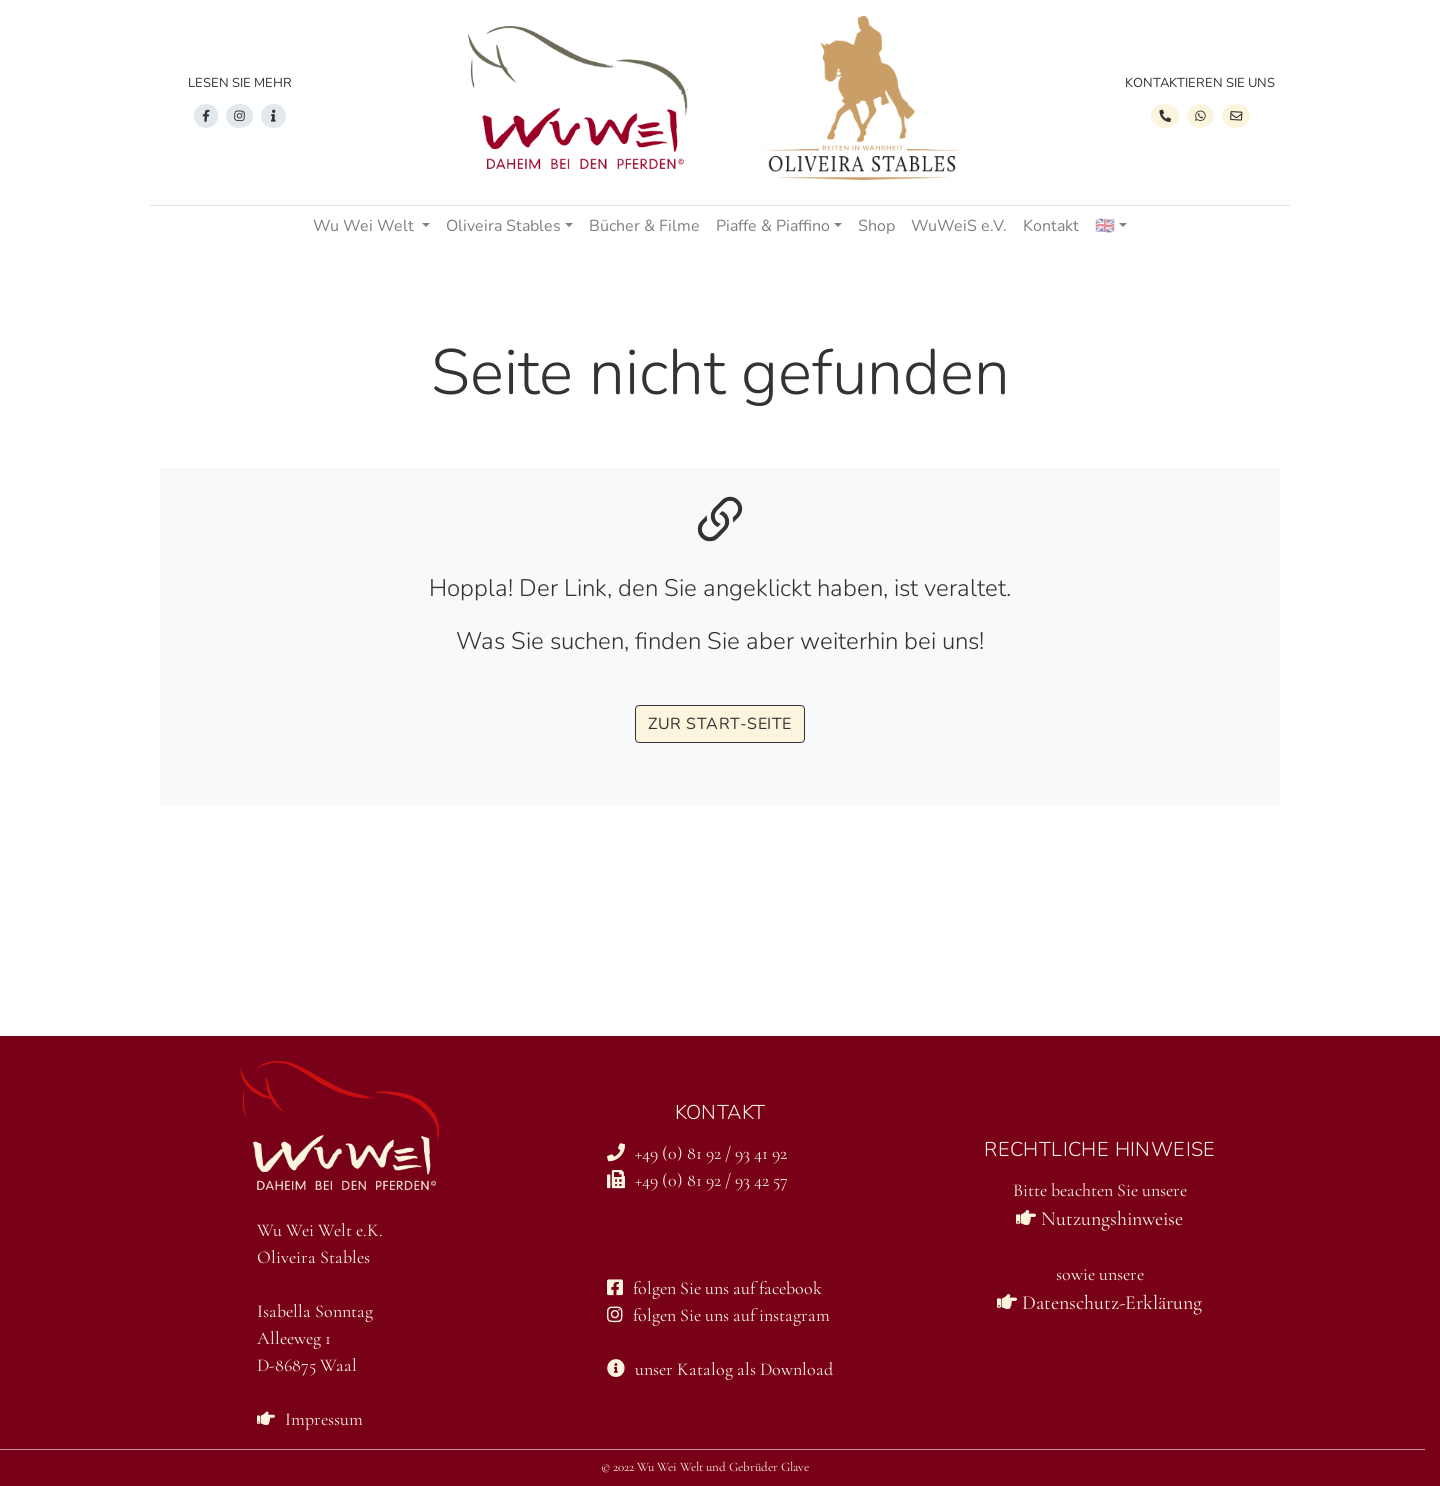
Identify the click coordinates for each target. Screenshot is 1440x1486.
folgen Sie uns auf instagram (718, 1315)
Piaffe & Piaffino (773, 226)
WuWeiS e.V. (959, 226)
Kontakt (1051, 226)
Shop (876, 226)
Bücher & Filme (644, 226)
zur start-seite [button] (720, 724)
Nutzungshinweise (1099, 1219)
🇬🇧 (1105, 226)
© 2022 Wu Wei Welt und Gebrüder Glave (705, 1467)
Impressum (310, 1419)
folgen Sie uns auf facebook (714, 1288)
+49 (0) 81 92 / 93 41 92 (697, 1153)
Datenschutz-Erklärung (1099, 1303)
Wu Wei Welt (365, 226)
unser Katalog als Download (720, 1369)
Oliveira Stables (503, 226)
